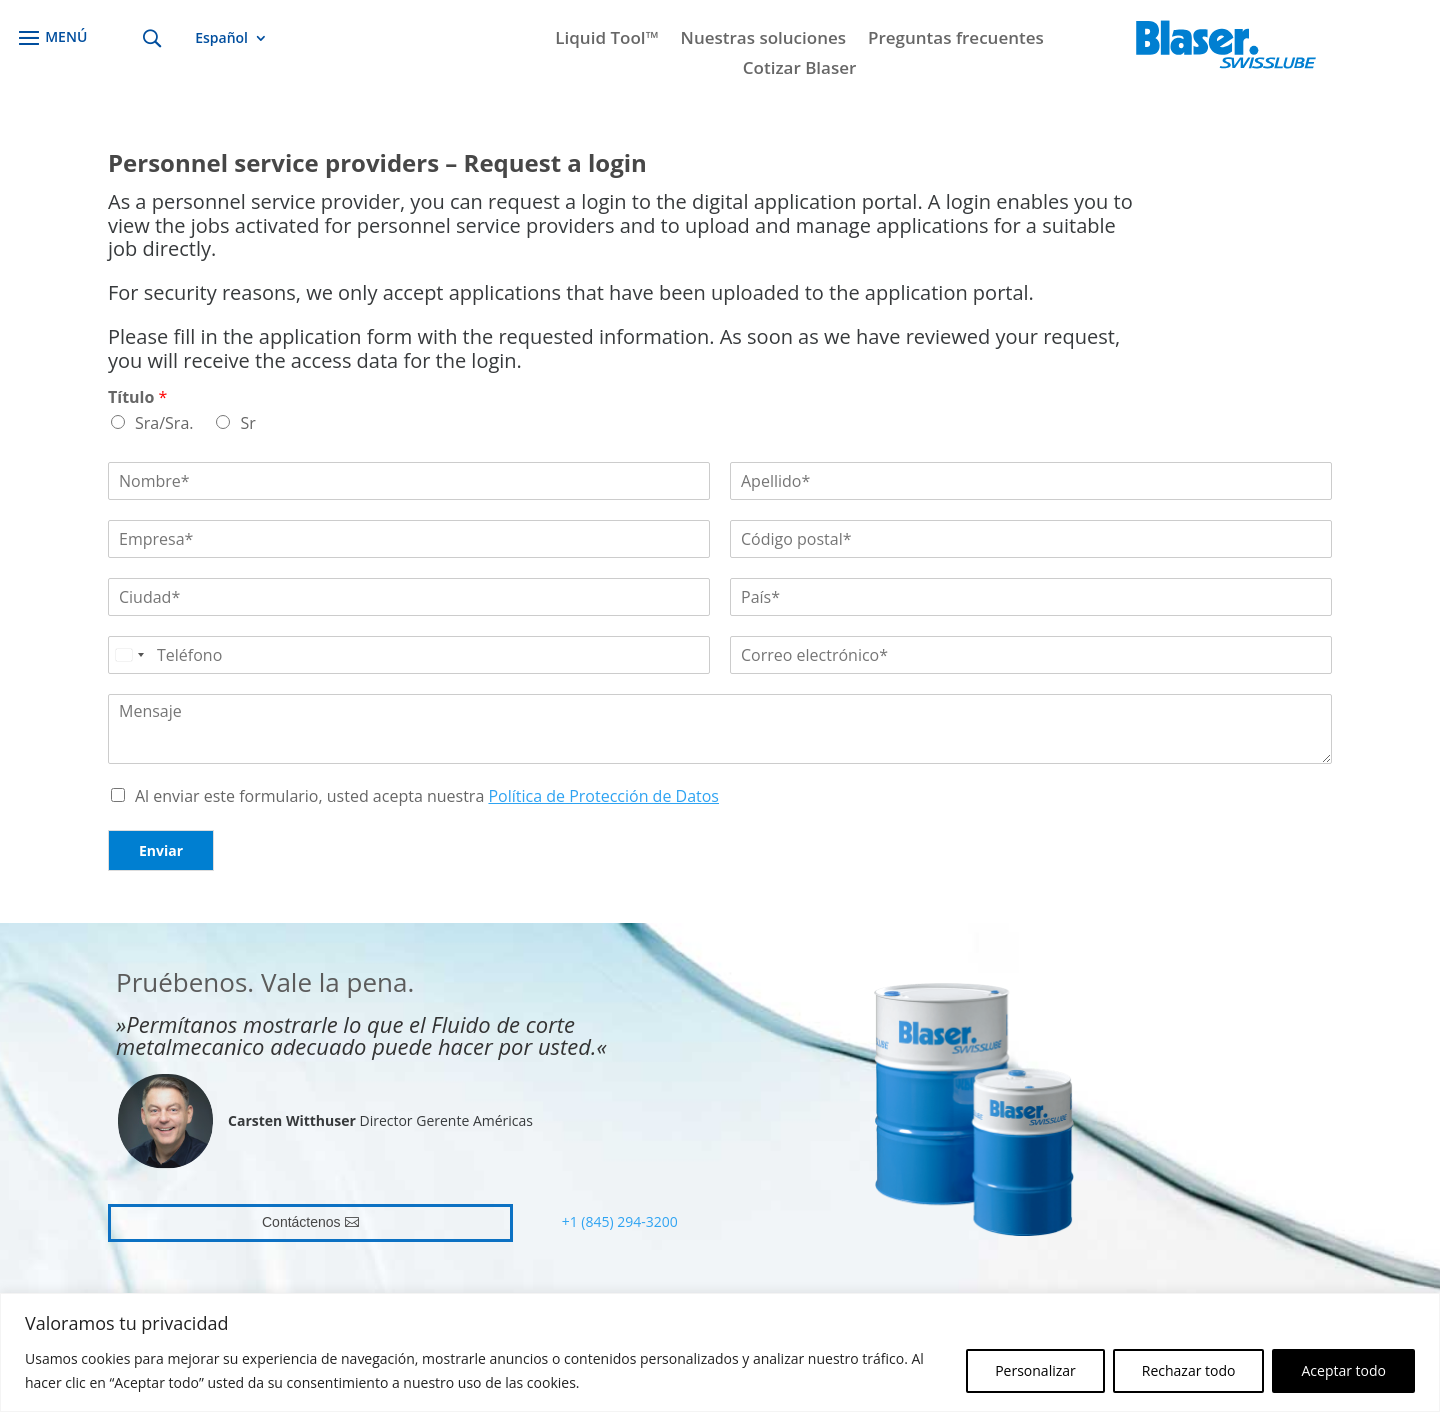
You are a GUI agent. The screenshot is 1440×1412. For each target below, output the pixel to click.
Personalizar (1035, 1370)
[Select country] (129, 655)
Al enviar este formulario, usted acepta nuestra (427, 796)
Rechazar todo (1189, 1370)
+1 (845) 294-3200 (620, 1221)
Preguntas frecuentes (956, 40)
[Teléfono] (409, 655)
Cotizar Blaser (800, 70)
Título (137, 397)
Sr (247, 423)
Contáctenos (301, 1222)
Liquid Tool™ (606, 40)
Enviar (161, 850)
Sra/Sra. (164, 423)
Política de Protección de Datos (603, 796)
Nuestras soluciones (763, 40)
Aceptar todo (1343, 1370)
